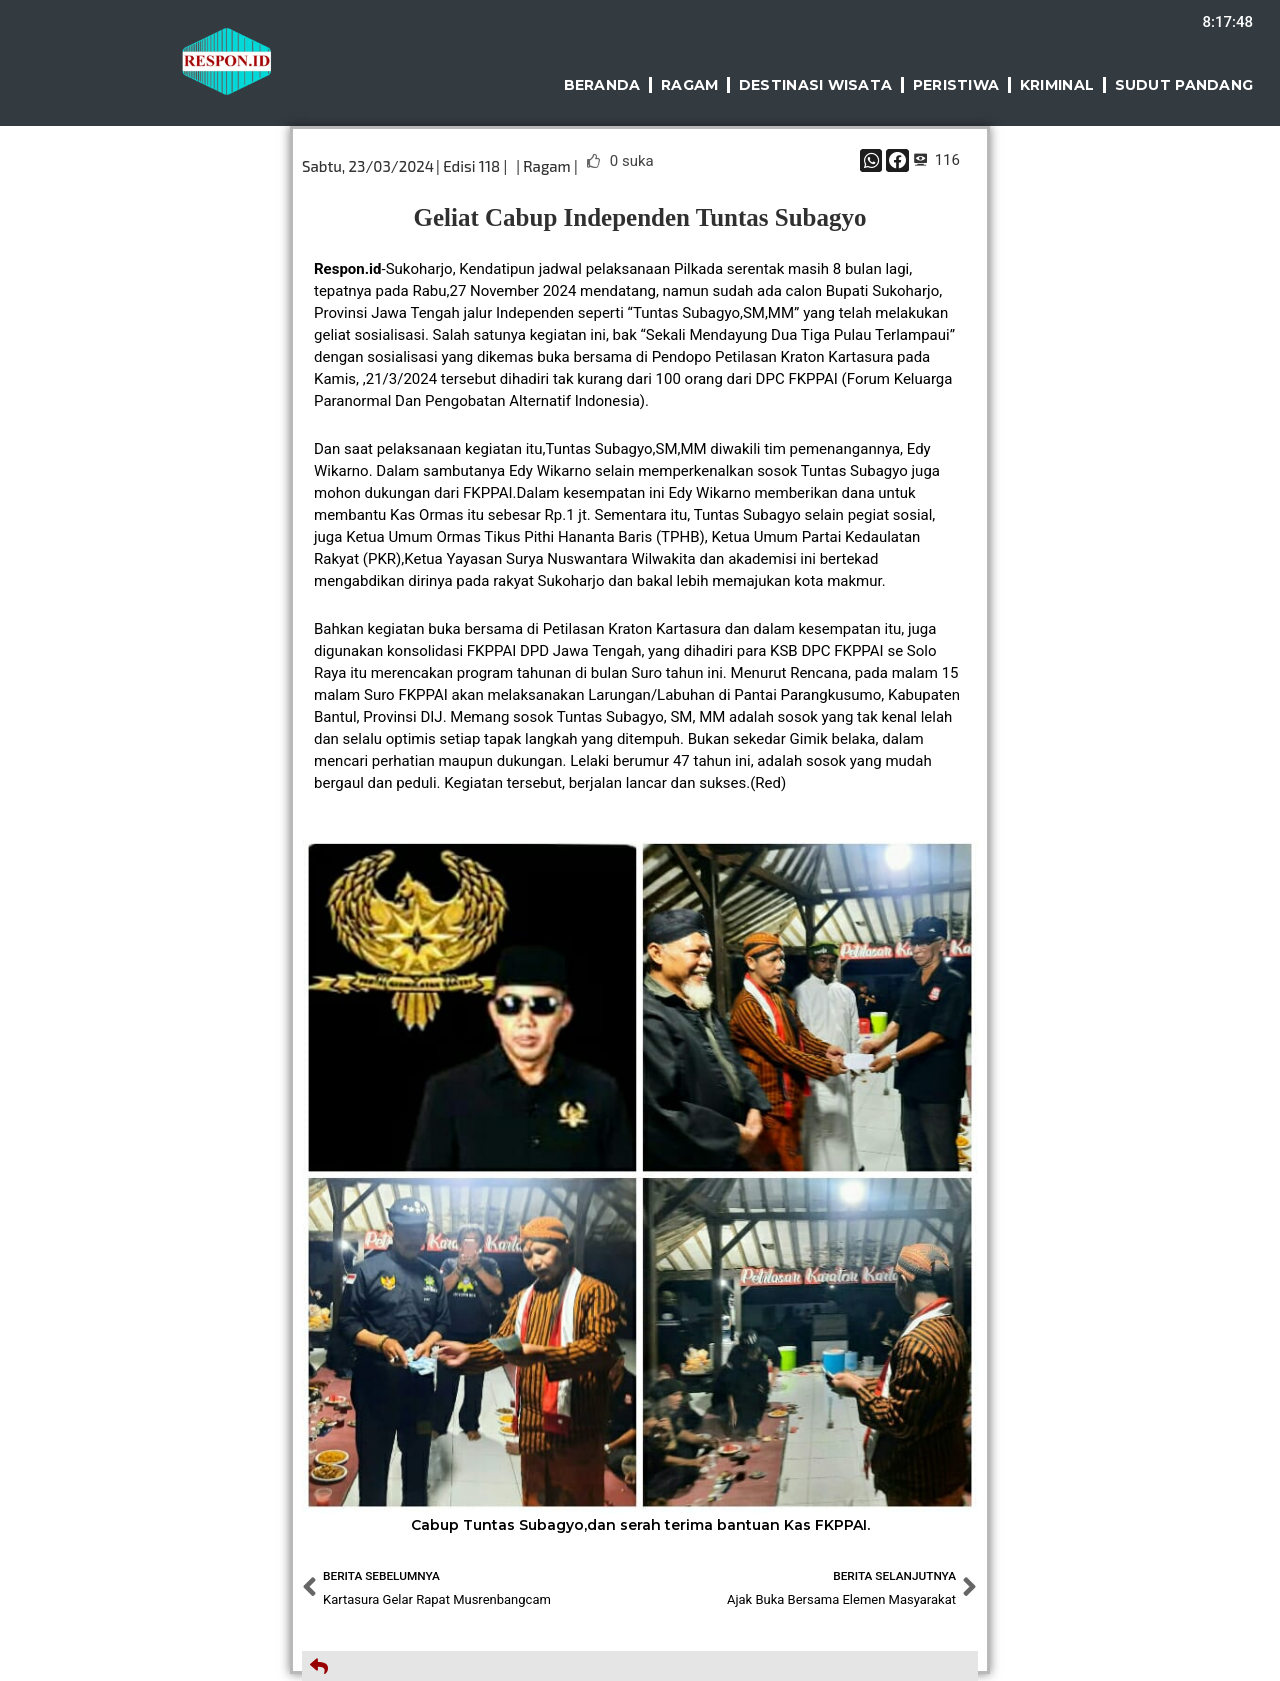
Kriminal (1056, 85)
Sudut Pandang (1183, 85)
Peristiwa (954, 85)
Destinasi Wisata (813, 85)
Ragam (687, 85)
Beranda (598, 85)
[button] (871, 160)
